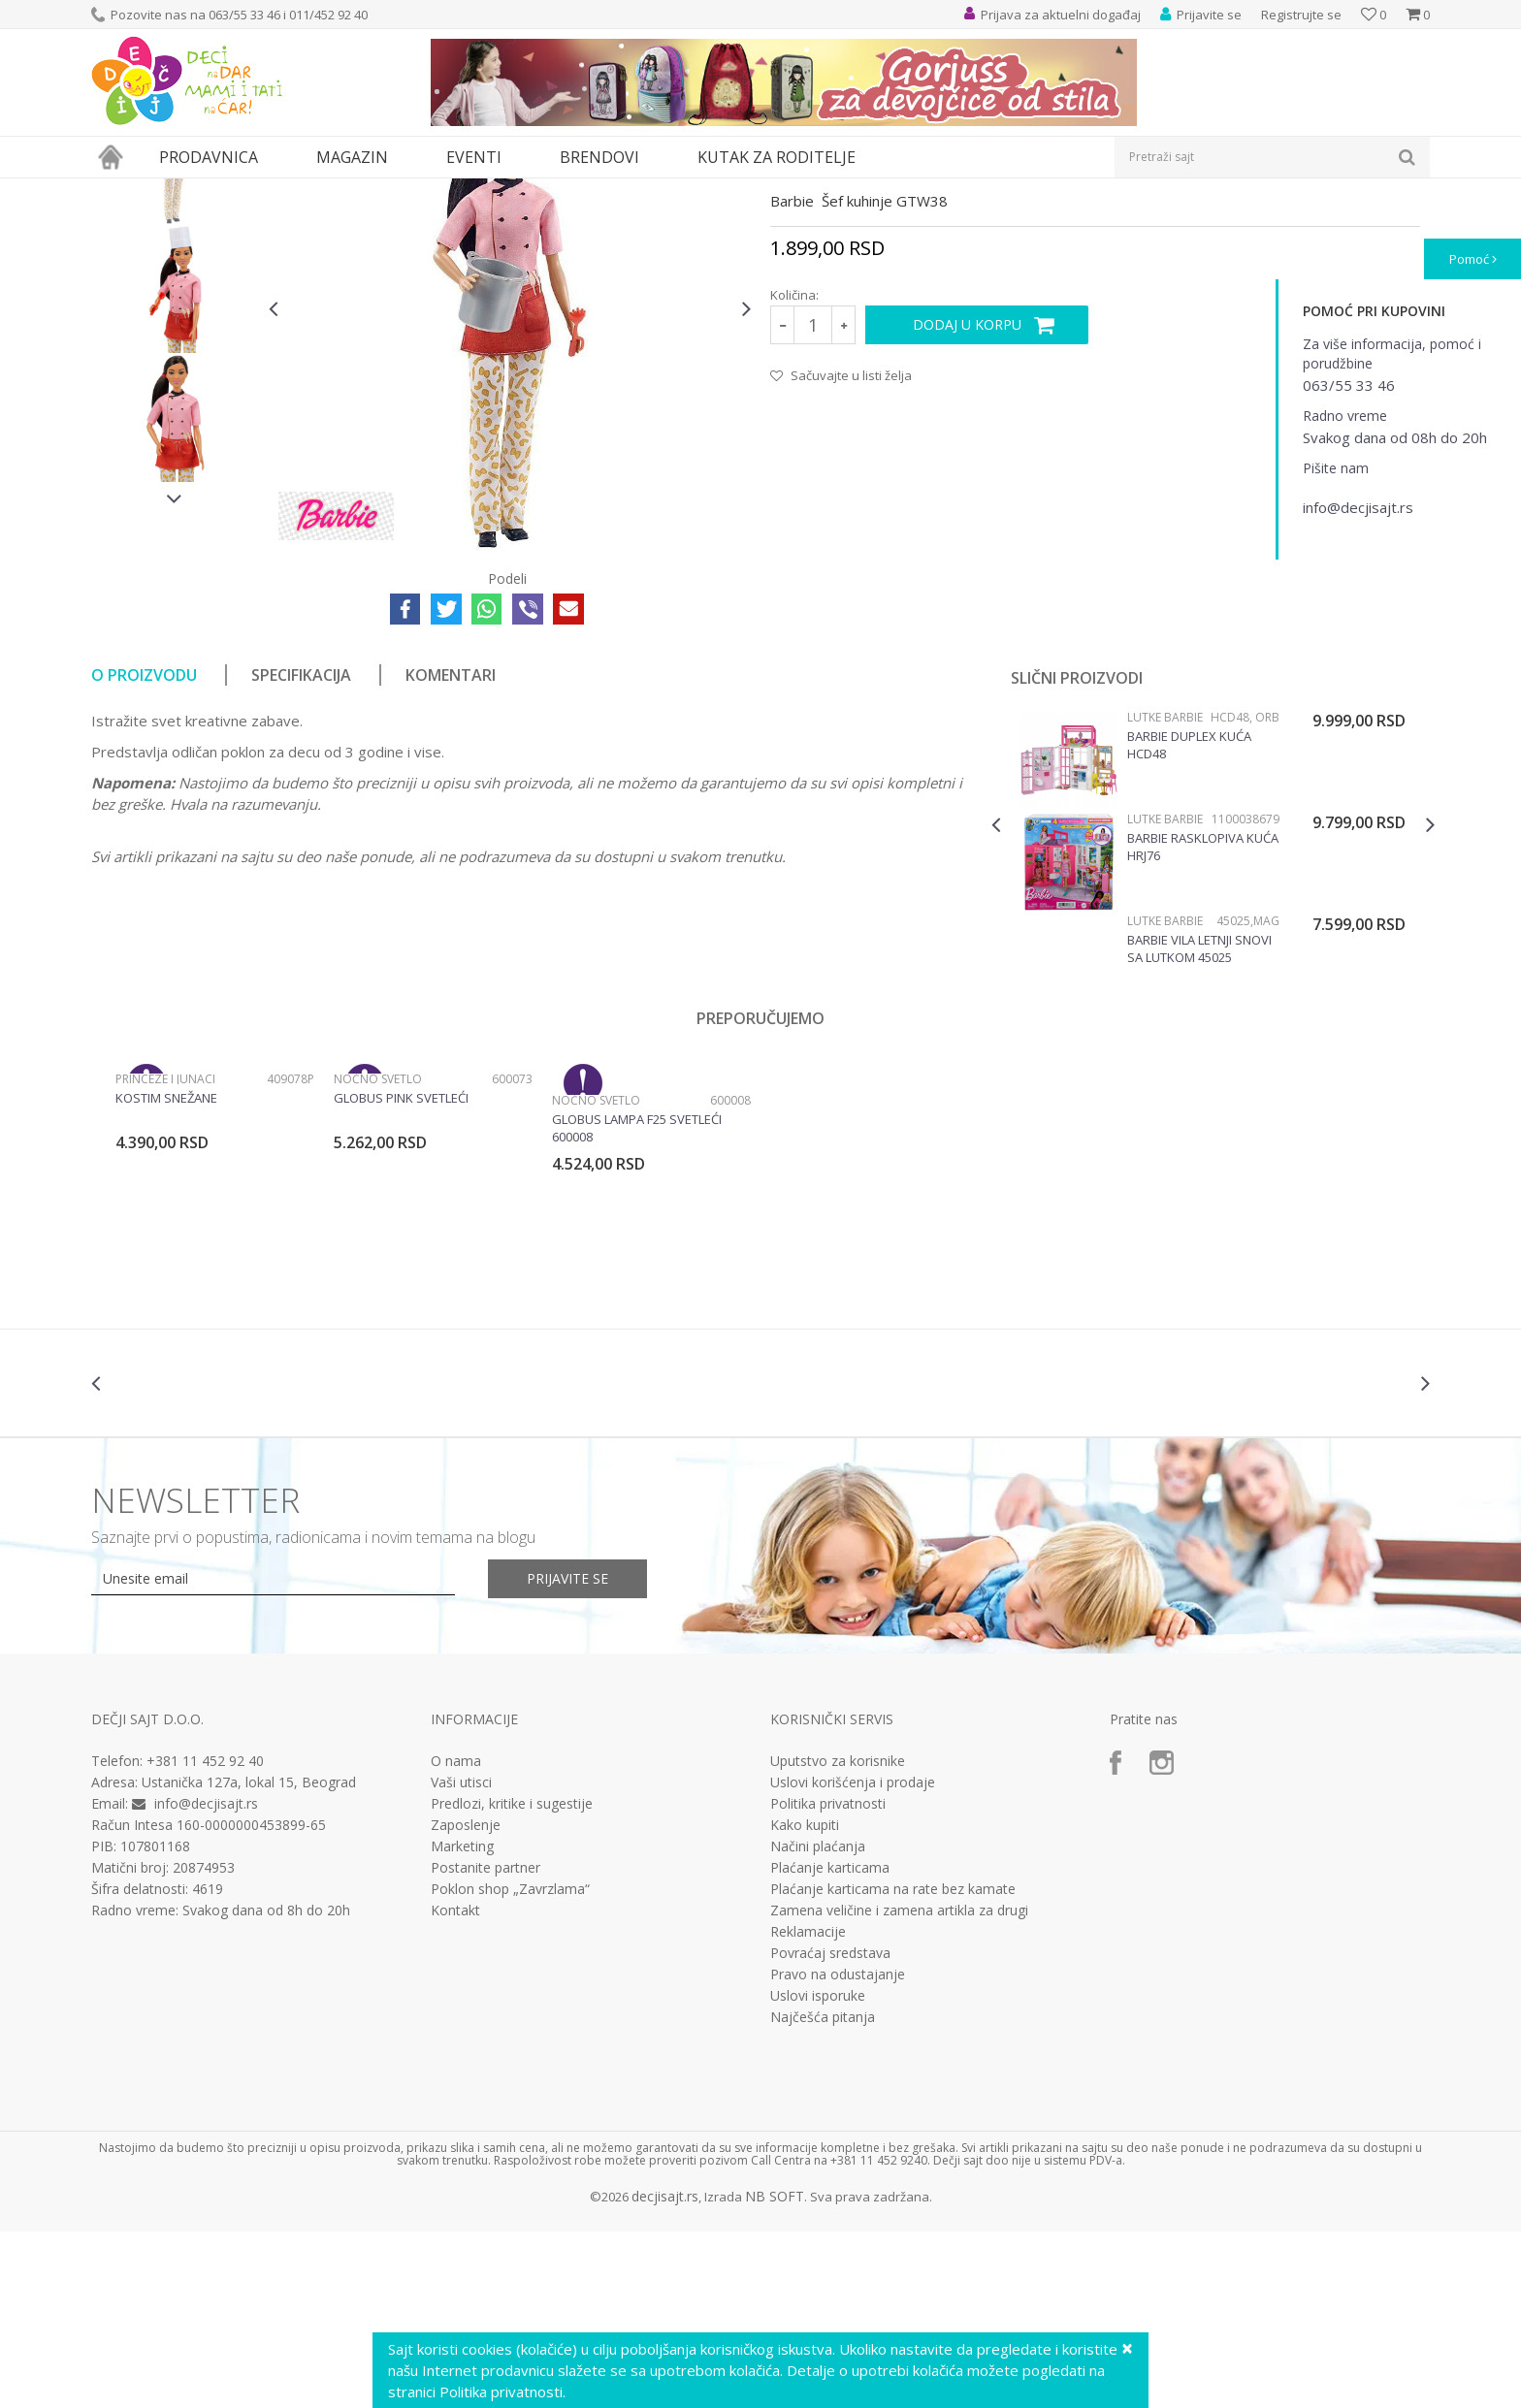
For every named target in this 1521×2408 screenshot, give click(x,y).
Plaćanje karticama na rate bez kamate (893, 2067)
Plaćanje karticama (830, 2046)
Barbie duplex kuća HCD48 (1189, 923)
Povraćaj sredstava (830, 2131)
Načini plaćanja (817, 2025)
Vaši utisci (461, 1961)
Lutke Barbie (530, 190)
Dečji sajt (116, 190)
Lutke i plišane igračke (379, 190)
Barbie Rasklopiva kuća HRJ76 (1202, 1025)
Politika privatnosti (828, 1982)
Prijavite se (567, 1757)
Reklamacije (808, 2110)
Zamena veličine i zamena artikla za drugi (899, 2089)
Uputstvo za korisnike (837, 1939)
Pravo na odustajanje (837, 2153)
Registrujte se (1301, 14)
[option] (175, 338)
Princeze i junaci (165, 1257)
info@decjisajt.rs (206, 1982)
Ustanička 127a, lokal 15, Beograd (249, 1960)
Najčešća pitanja (822, 2195)
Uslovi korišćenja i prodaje (852, 1961)
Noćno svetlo (378, 1257)
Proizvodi (180, 190)
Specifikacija (301, 853)
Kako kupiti (804, 2003)
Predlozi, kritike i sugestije (512, 1982)
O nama (456, 1939)
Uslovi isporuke (817, 2174)
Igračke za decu (263, 190)
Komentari (450, 853)
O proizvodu (144, 853)
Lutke (467, 190)
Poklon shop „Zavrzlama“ (510, 2067)
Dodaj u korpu (967, 503)
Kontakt (455, 2089)
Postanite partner (485, 2046)
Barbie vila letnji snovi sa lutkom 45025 (1199, 1126)
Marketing (462, 2025)
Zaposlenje (466, 2003)
